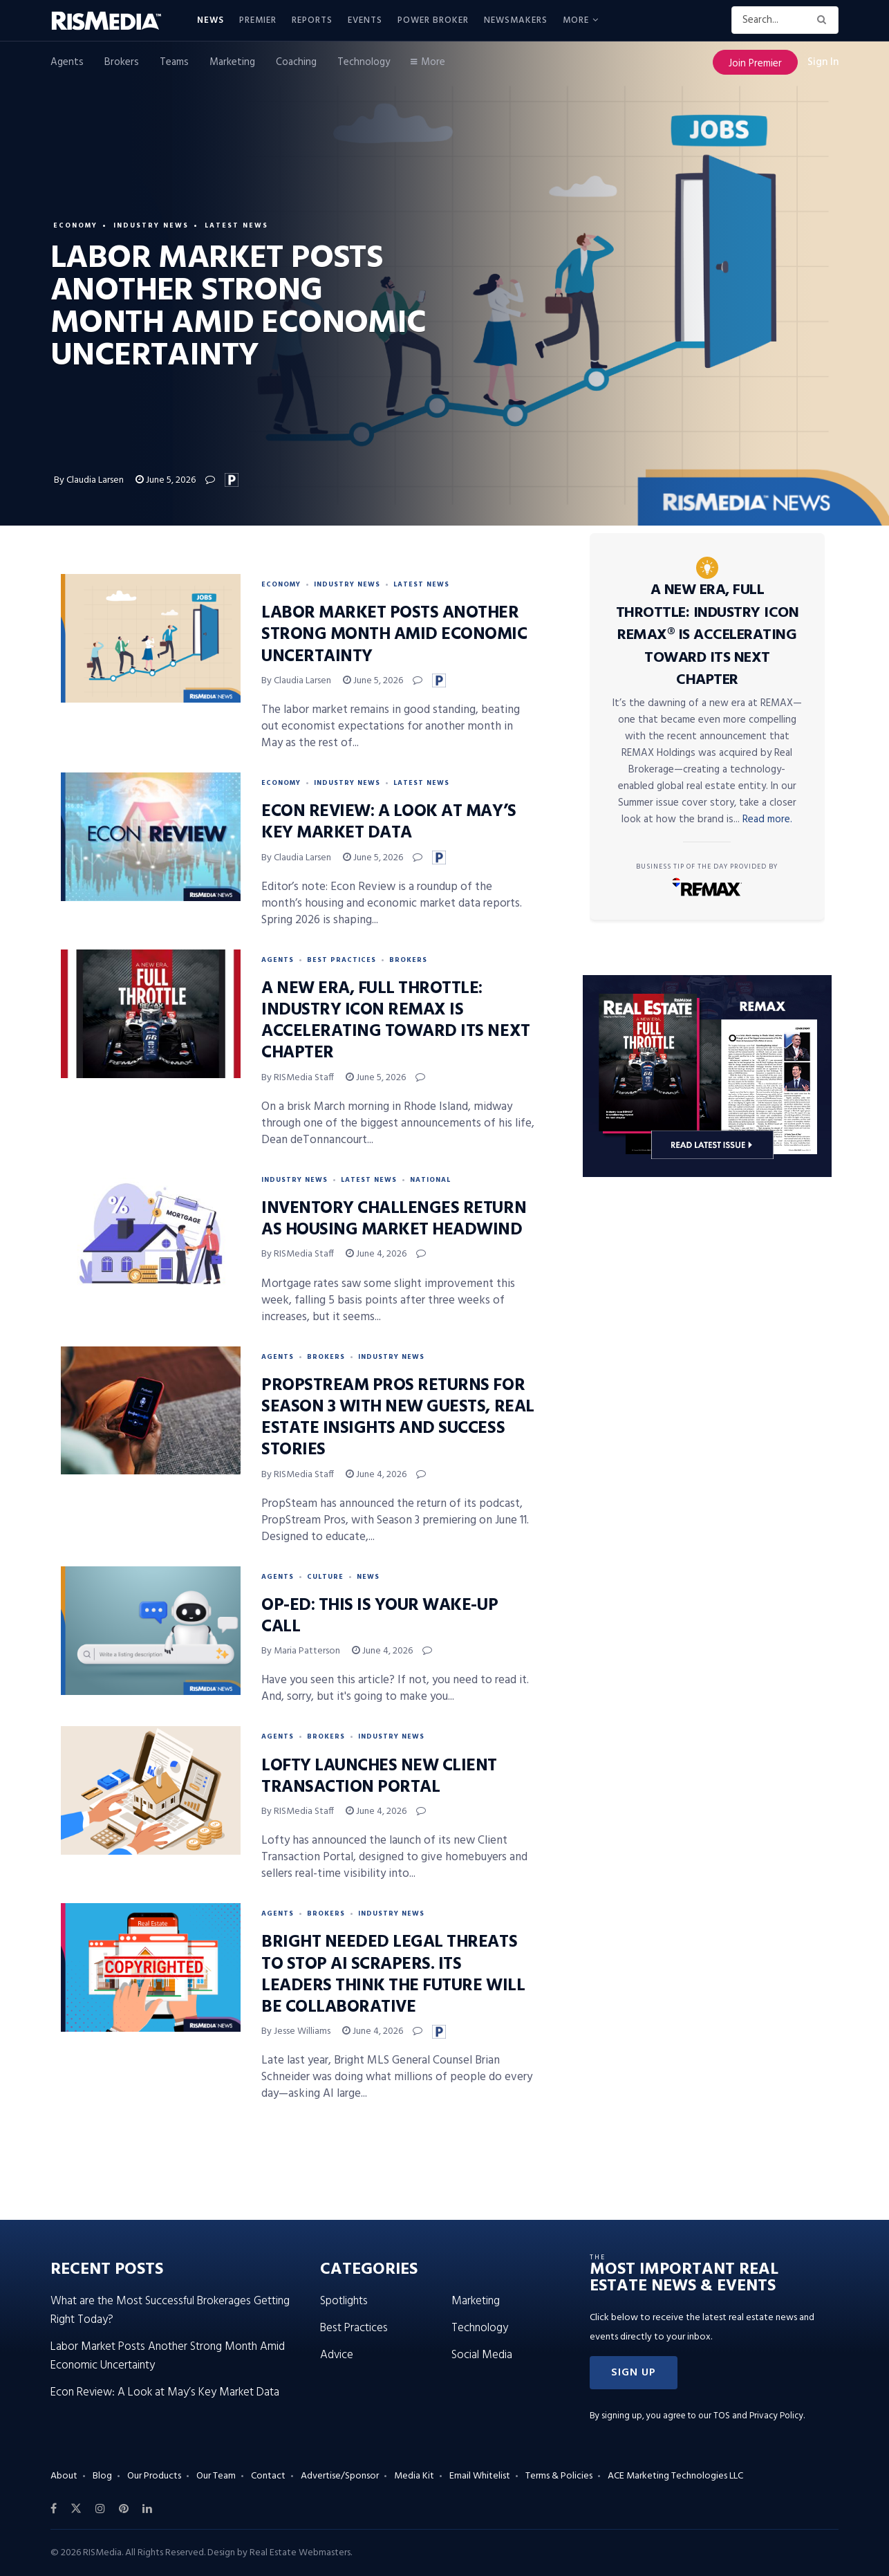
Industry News (151, 225)
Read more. (767, 819)
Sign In (823, 62)
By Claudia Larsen (89, 480)
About (63, 2476)
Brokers (121, 62)
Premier (258, 20)
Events (365, 20)
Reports (312, 20)
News (210, 20)
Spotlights (344, 2301)
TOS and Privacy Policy (758, 2416)
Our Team (216, 2476)
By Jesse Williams (295, 2031)
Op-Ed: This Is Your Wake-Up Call (379, 1616)
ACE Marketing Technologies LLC (675, 2476)
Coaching (296, 62)
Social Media (481, 2355)
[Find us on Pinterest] (124, 2509)
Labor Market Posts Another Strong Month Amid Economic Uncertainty (394, 635)
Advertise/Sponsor (340, 2476)
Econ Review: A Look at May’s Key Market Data (388, 822)
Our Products (154, 2476)
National (430, 1179)
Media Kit (414, 2476)
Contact (268, 2476)
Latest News (236, 225)
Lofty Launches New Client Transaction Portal (379, 1776)
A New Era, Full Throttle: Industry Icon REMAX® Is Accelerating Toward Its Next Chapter (707, 635)
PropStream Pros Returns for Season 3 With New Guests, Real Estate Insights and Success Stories (397, 1418)
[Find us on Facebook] (53, 2509)
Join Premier (755, 63)
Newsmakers (516, 20)
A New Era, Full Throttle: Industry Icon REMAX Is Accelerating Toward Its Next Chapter (395, 1021)
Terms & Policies (558, 2476)
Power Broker (433, 20)
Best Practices (341, 959)
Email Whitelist (479, 2476)
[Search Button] (824, 20)
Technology (363, 62)
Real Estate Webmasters (300, 2553)
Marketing (232, 62)
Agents (67, 62)
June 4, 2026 (376, 1254)
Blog (102, 2476)
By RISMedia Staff (297, 1078)
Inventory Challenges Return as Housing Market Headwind (393, 1219)
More (576, 20)
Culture (325, 1576)
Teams (174, 62)
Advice (336, 2355)
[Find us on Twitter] (76, 2509)
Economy (75, 225)
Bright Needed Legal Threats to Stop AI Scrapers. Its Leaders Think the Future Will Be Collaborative (393, 1975)
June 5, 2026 (165, 480)
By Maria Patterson (300, 1651)
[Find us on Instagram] (100, 2509)
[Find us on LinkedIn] (147, 2509)
